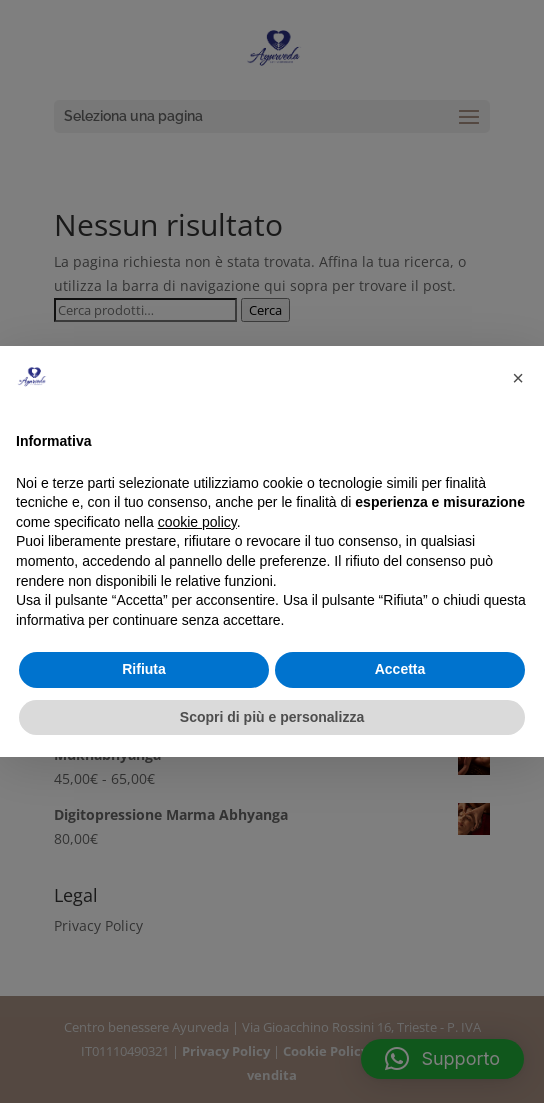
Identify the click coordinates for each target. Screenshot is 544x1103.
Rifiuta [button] (144, 669)
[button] (518, 378)
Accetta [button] (400, 669)
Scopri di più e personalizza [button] (272, 717)
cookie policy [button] (197, 522)
